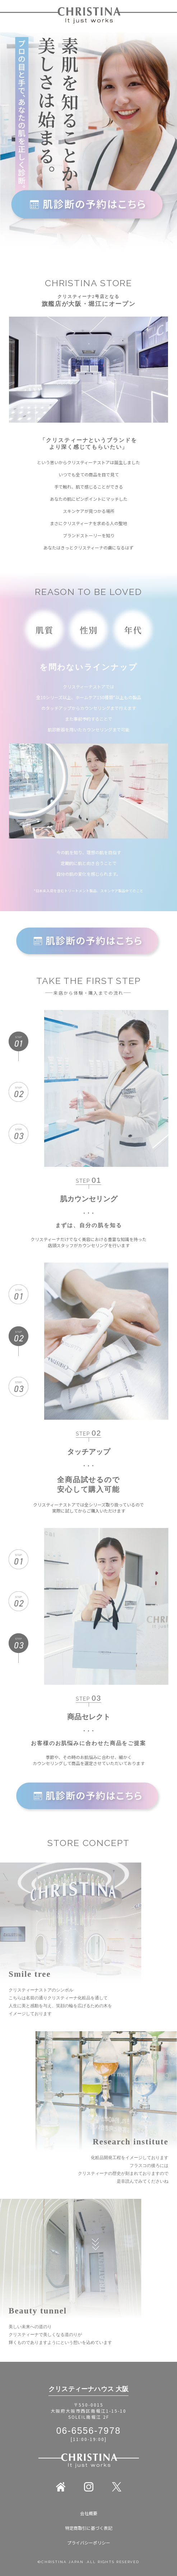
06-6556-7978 (88, 2431)
